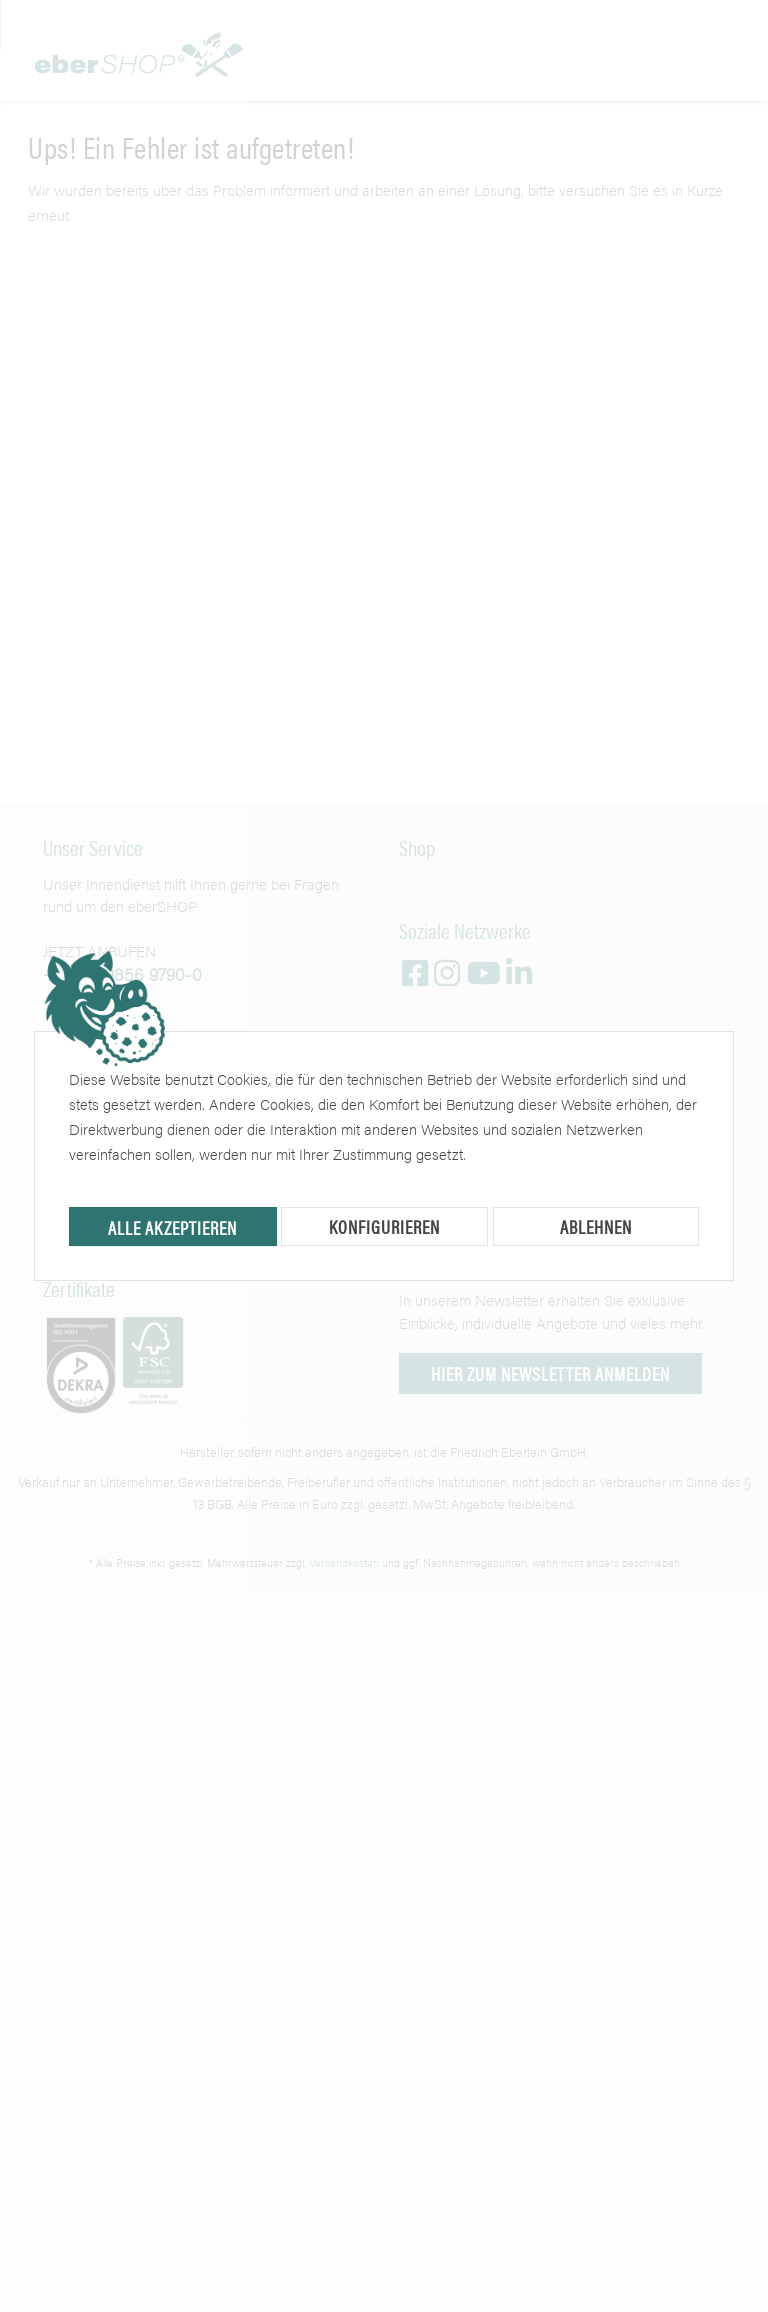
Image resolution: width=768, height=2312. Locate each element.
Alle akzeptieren (172, 1227)
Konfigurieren (384, 1226)
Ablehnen (596, 1226)
